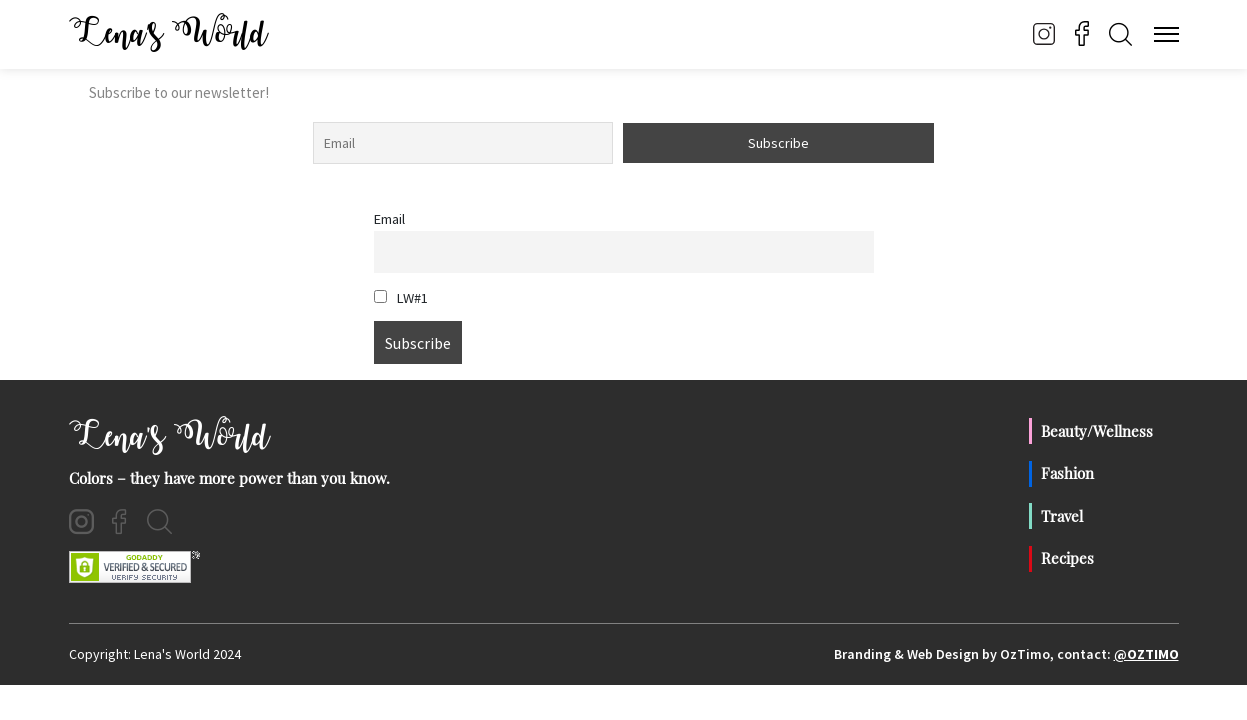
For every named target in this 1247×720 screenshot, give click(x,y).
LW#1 (401, 298)
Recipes (1067, 558)
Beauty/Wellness (1097, 431)
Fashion (1067, 473)
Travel (1062, 516)
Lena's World (169, 437)
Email (389, 219)
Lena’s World (168, 34)
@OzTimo (1146, 654)
